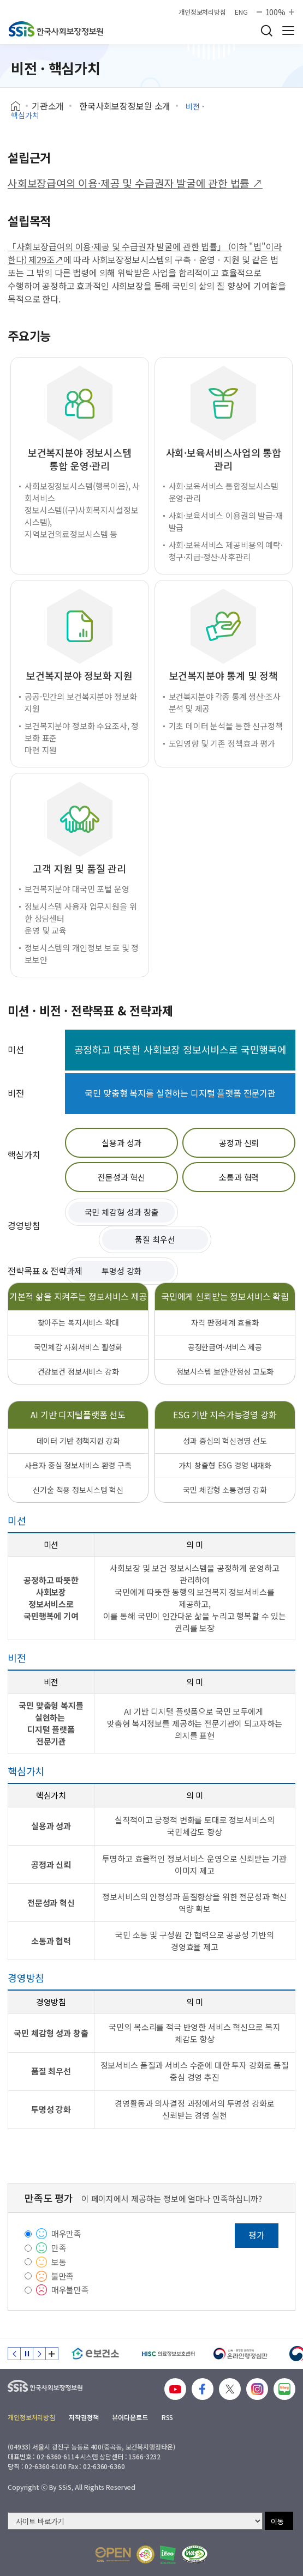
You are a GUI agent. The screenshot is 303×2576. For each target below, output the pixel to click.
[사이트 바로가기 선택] (135, 2521)
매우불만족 (70, 2289)
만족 (59, 2247)
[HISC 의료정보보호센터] (168, 2353)
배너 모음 (51, 2353)
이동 (277, 2521)
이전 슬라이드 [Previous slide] (14, 2353)
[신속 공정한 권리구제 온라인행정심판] (240, 2353)
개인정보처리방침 (202, 12)
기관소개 (48, 105)
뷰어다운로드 (129, 2417)
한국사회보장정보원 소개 (124, 105)
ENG (241, 12)
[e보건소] (95, 2353)
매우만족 (66, 2233)
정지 (26, 2353)
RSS (168, 2417)
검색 (266, 31)
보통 (59, 2261)
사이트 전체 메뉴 (288, 31)
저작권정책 (83, 2417)
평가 (256, 2234)
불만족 (62, 2276)
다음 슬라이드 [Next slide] (39, 2353)
